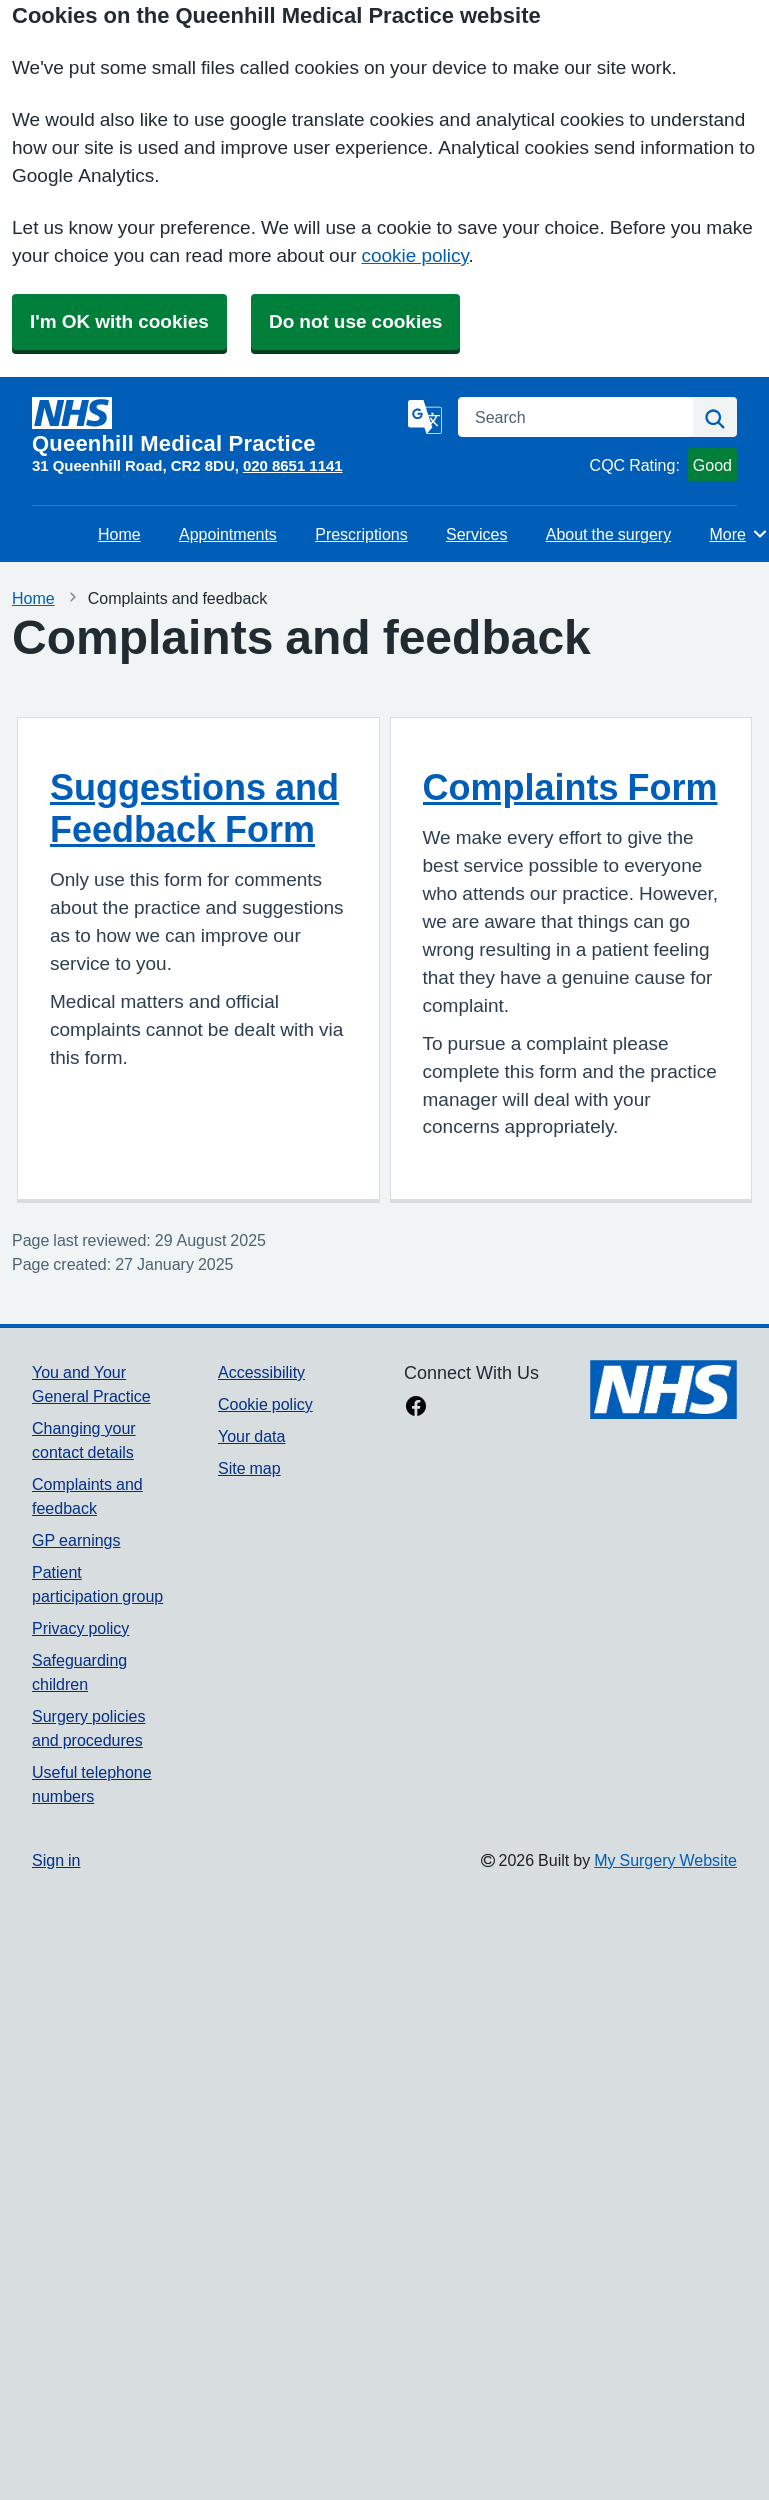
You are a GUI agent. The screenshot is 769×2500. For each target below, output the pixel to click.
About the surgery (608, 534)
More (739, 534)
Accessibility (261, 1372)
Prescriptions (361, 534)
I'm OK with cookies (119, 321)
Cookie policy (265, 1404)
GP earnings (76, 1540)
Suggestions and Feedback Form (194, 808)
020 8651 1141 (293, 465)
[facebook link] (416, 1408)
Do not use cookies (355, 321)
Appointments (228, 534)
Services (476, 534)
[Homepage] (216, 426)
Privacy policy (80, 1628)
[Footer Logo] (663, 1389)
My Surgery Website (665, 1860)
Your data (251, 1436)
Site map (249, 1468)
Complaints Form (570, 787)
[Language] (425, 417)
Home (119, 534)
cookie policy (414, 255)
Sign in (56, 1860)
